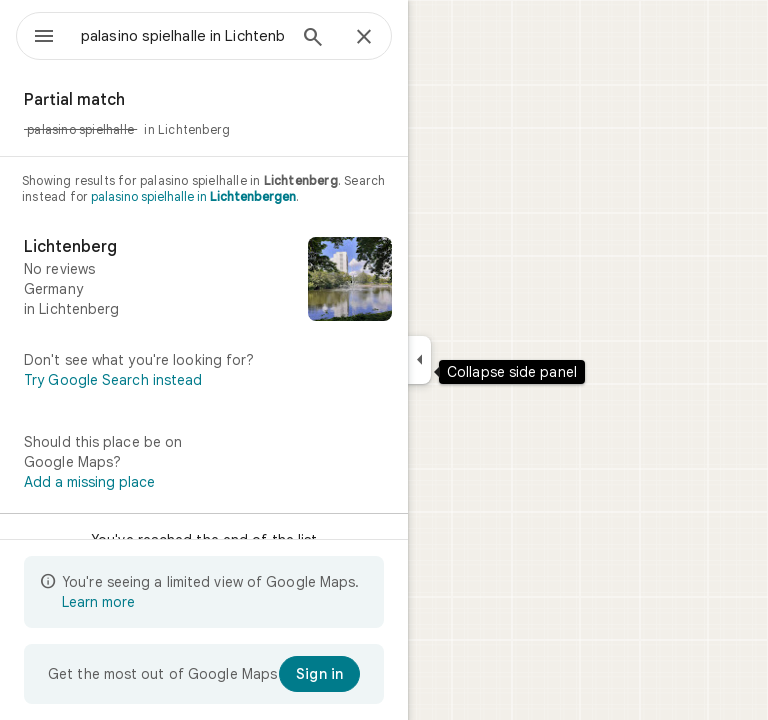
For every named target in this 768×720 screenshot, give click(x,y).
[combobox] (183, 36)
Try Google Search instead (113, 380)
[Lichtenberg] (204, 281)
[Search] (313, 39)
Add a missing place (89, 482)
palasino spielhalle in (193, 196)
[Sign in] (319, 674)
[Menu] (44, 38)
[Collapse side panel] (419, 360)
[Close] (364, 38)
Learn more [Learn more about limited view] (98, 602)
